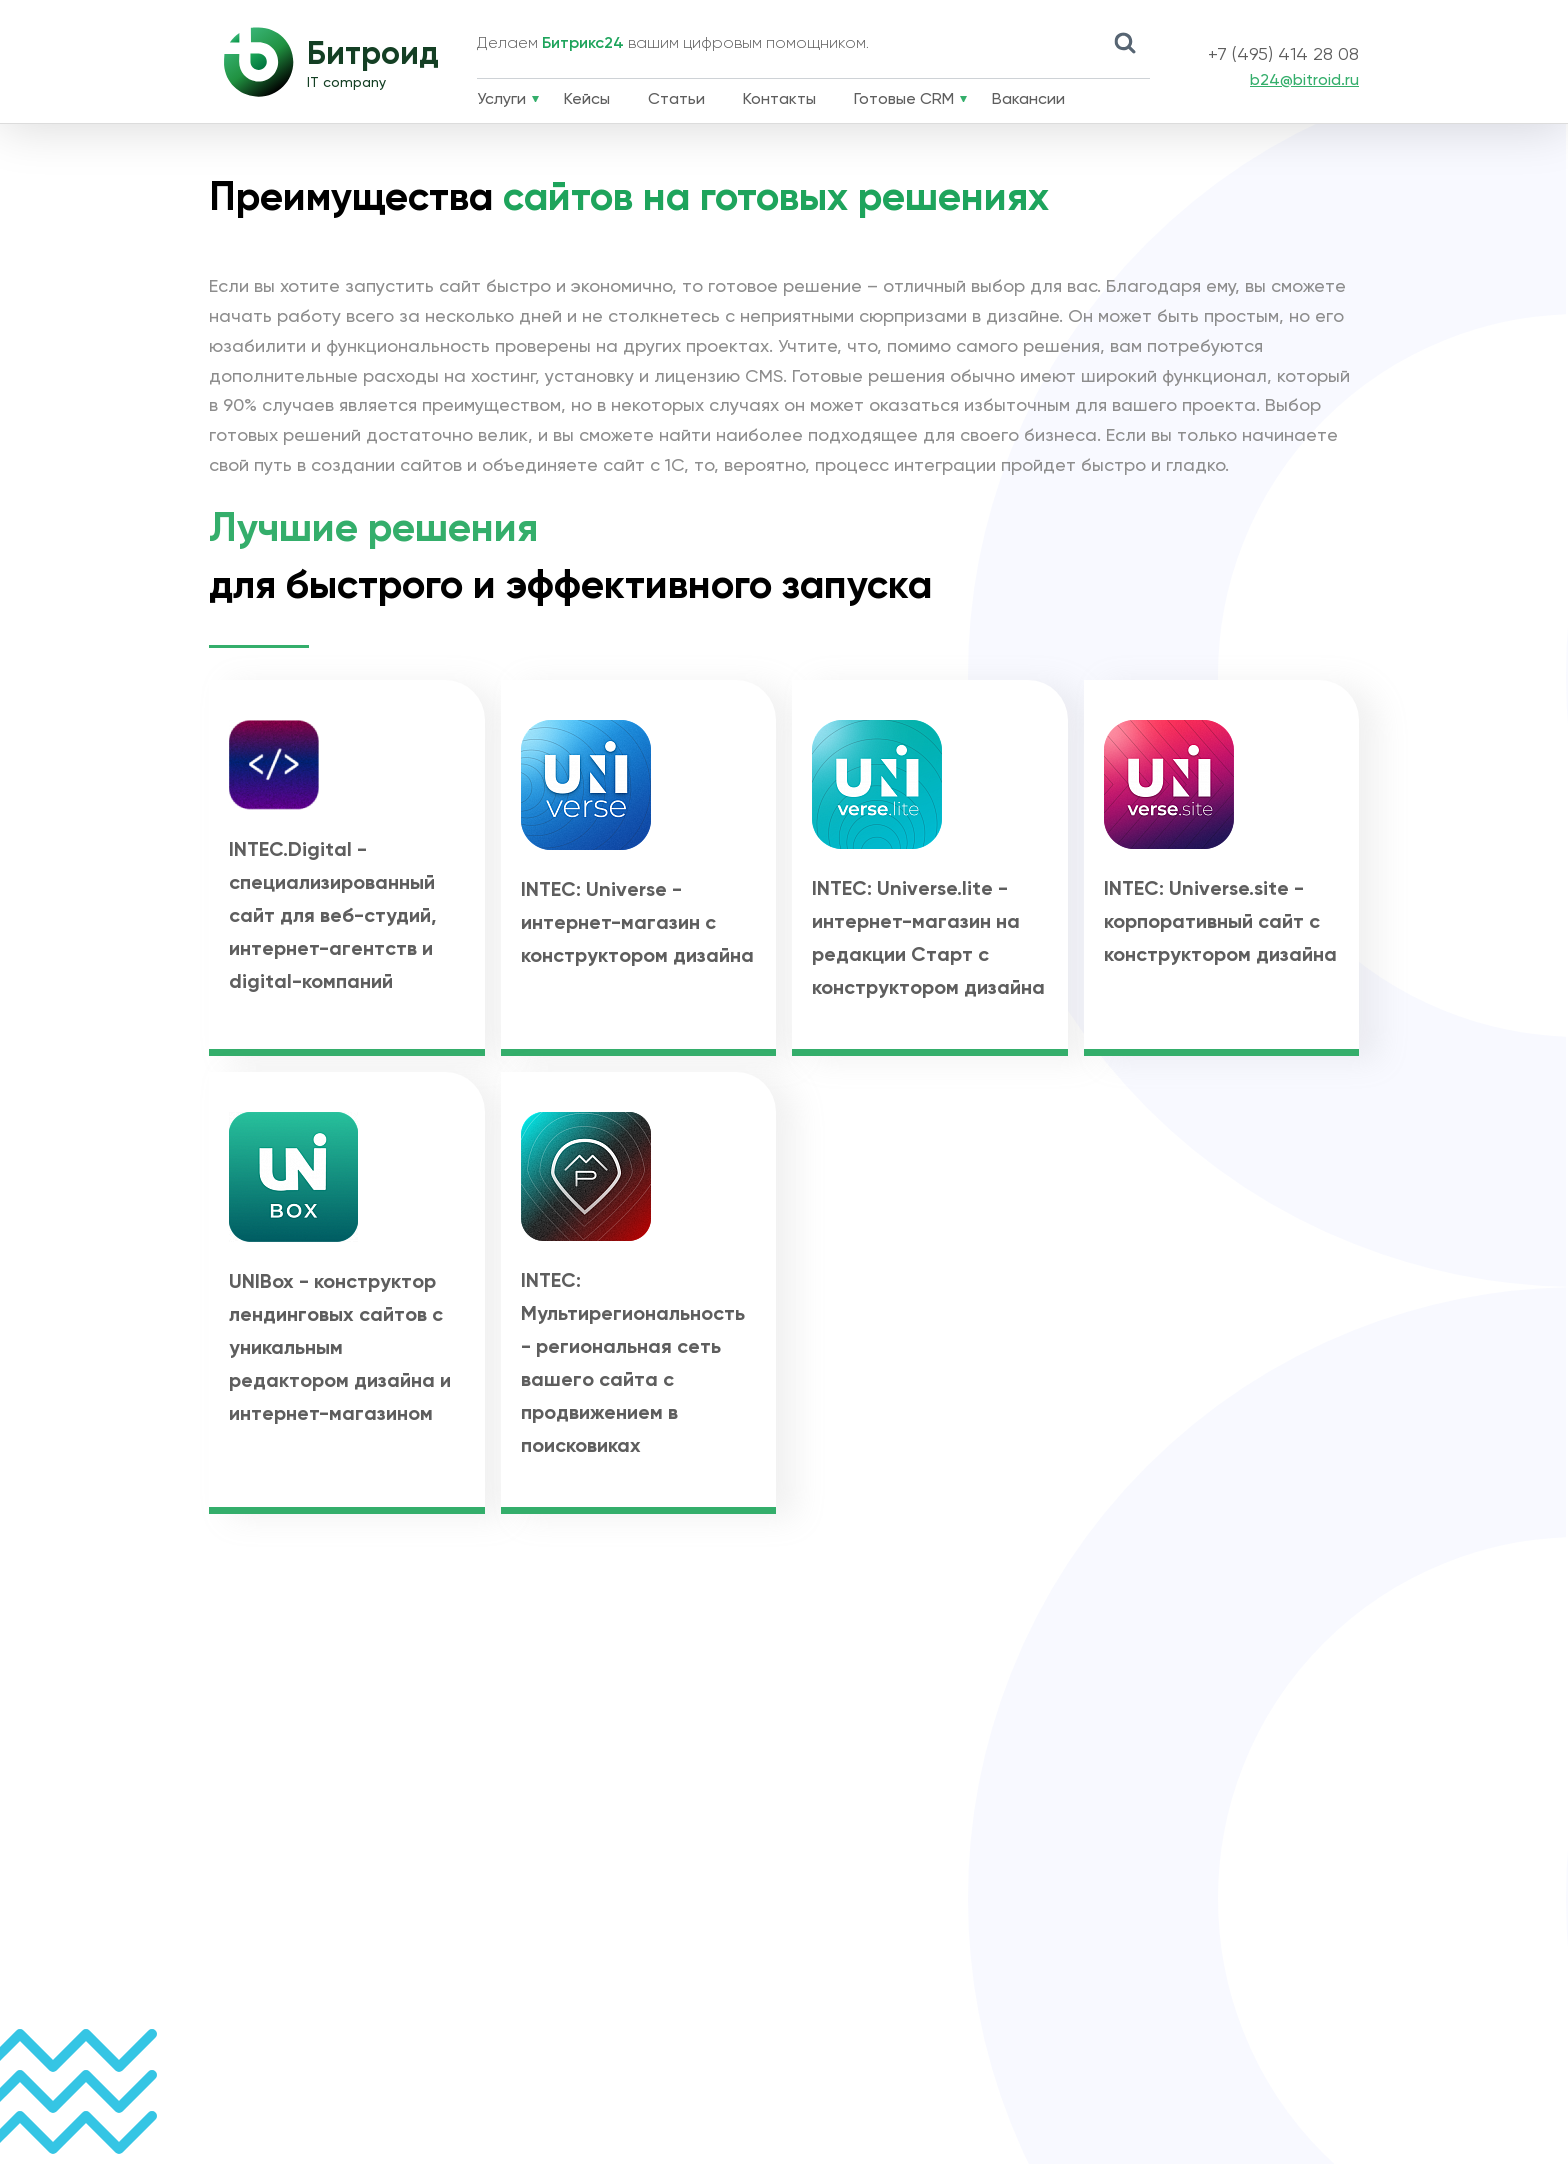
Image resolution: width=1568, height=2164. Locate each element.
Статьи (676, 100)
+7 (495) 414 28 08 (1283, 55)
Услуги (501, 100)
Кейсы (587, 100)
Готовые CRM (904, 100)
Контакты (779, 100)
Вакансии (1028, 100)
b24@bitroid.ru (1304, 81)
